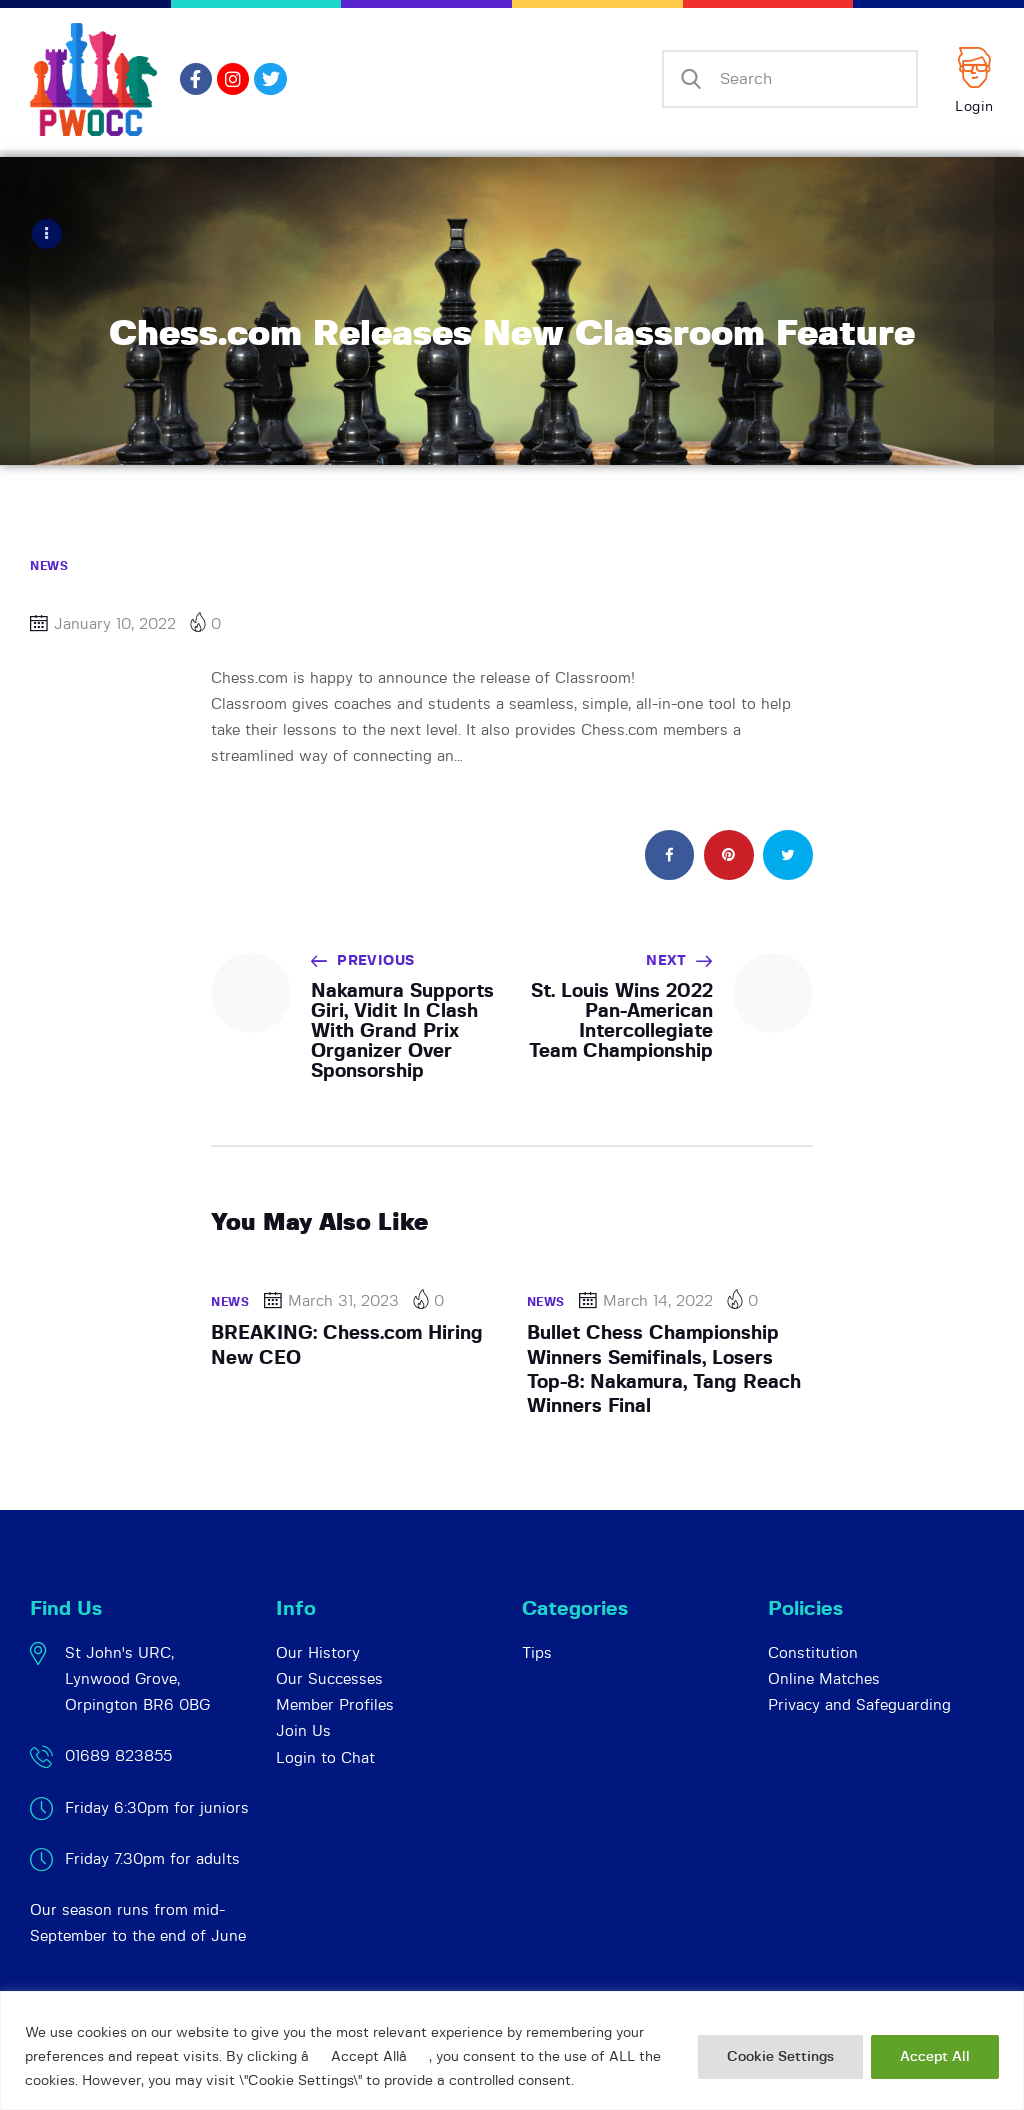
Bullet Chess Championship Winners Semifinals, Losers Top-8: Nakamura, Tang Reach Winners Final (664, 1369)
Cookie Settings (780, 2057)
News (49, 565)
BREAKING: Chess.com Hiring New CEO (347, 1344)
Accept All (935, 2057)
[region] (512, 2050)
